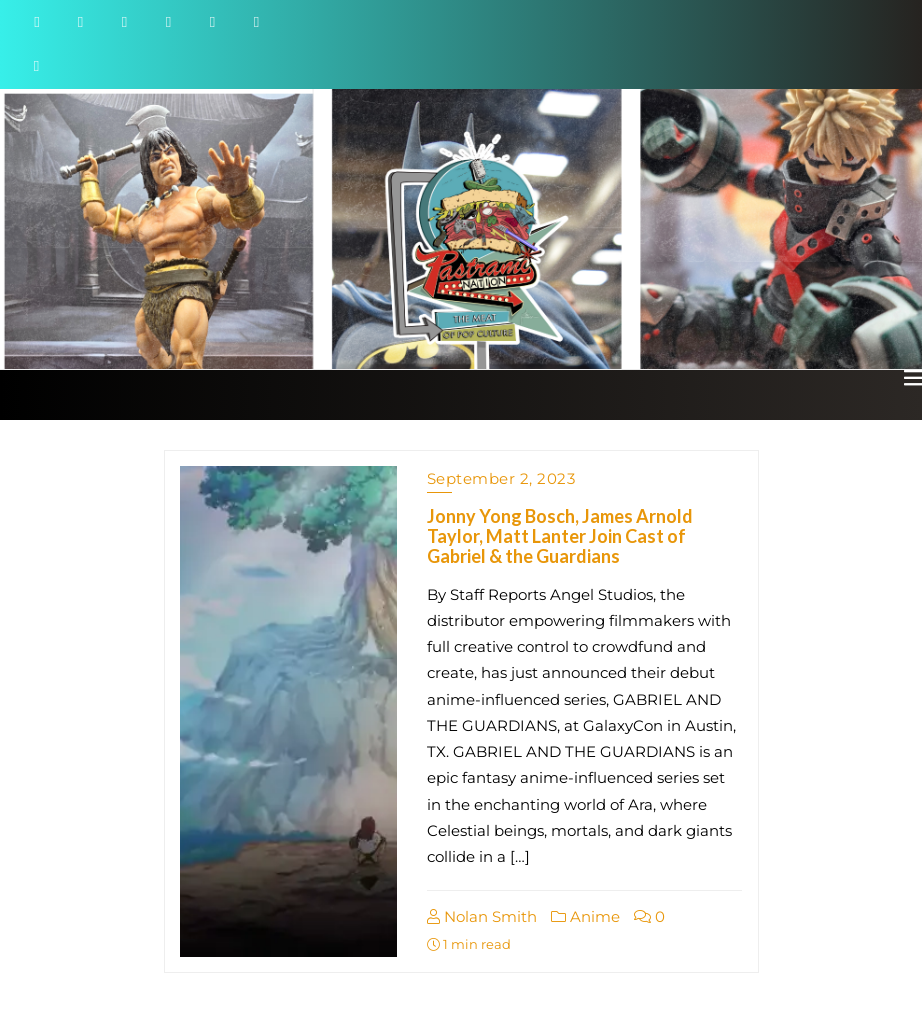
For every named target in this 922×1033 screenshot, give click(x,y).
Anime (585, 916)
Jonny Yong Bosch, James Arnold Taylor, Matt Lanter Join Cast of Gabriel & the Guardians (560, 536)
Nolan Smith (482, 916)
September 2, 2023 (501, 478)
